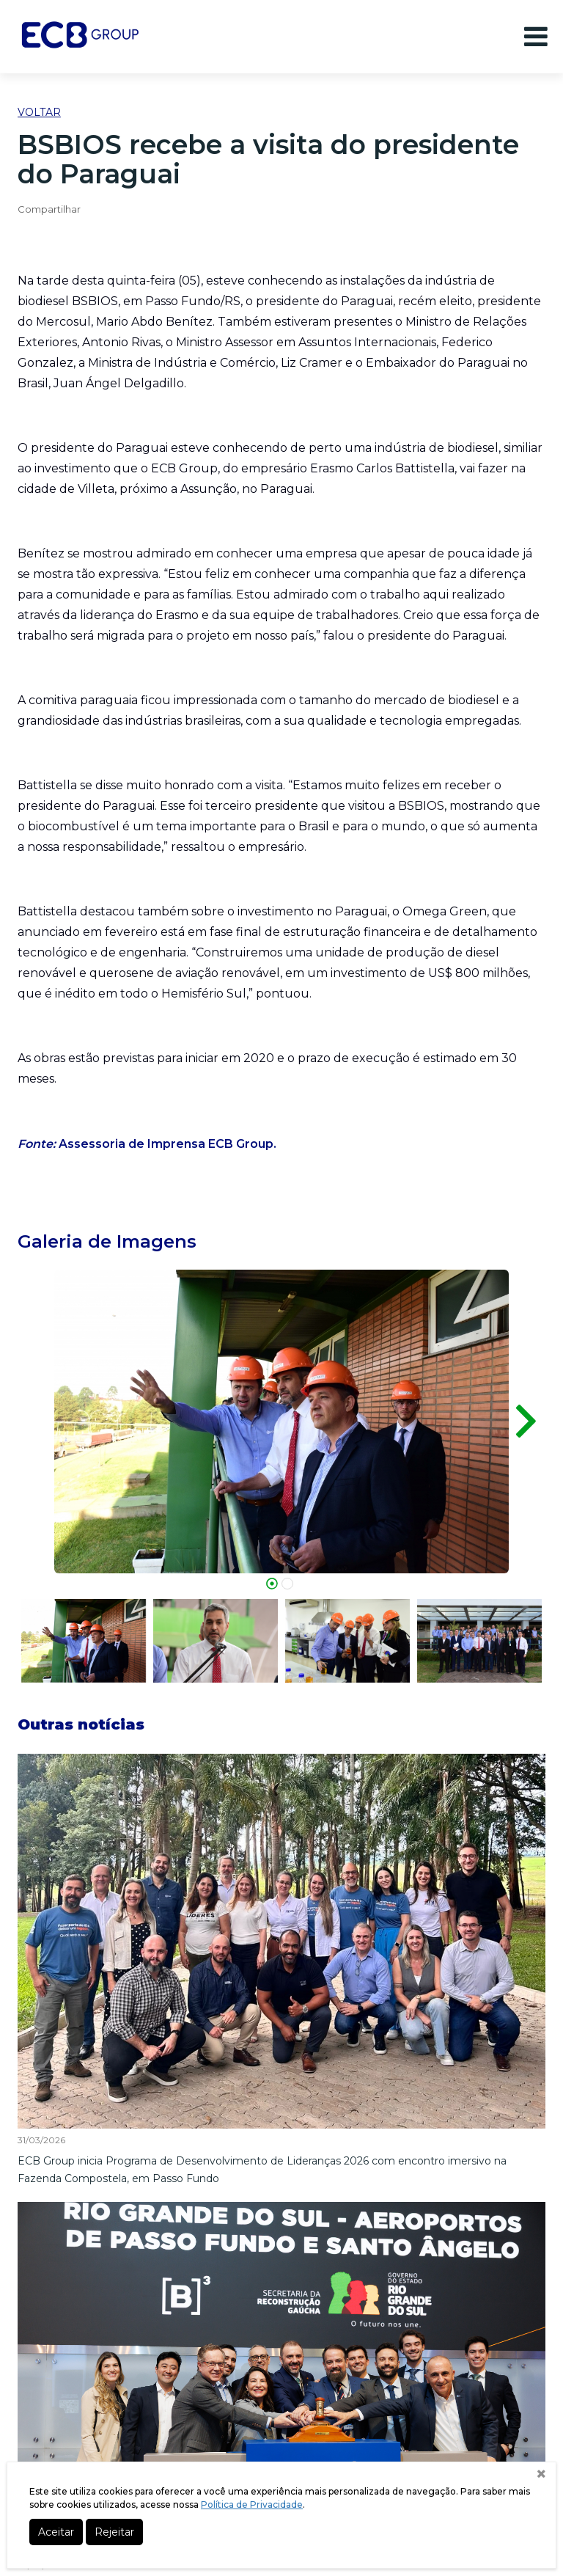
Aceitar (56, 2532)
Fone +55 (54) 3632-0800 (281, 2422)
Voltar (39, 112)
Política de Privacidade (252, 2504)
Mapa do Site (278, 2317)
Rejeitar (114, 2532)
